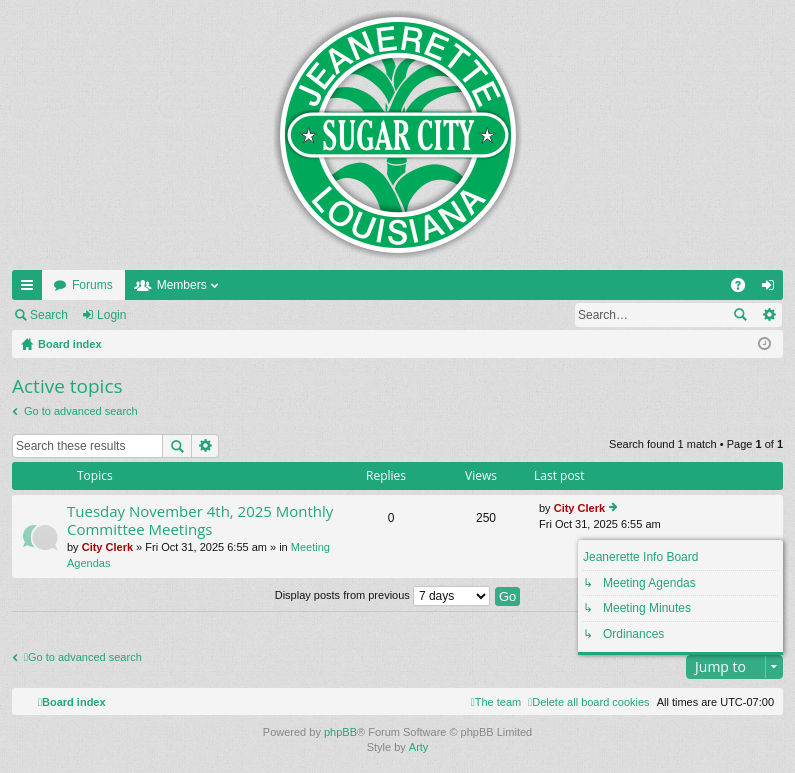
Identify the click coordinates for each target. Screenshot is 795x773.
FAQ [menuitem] (744, 289)
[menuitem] (588, 702)
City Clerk (107, 547)
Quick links (31, 289)
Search (49, 315)
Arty (419, 747)
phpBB (340, 732)
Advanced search (768, 315)
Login (111, 315)
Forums (92, 285)
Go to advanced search (81, 411)
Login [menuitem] (772, 289)
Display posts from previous (382, 595)
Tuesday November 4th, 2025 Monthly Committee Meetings (200, 520)
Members (182, 285)
